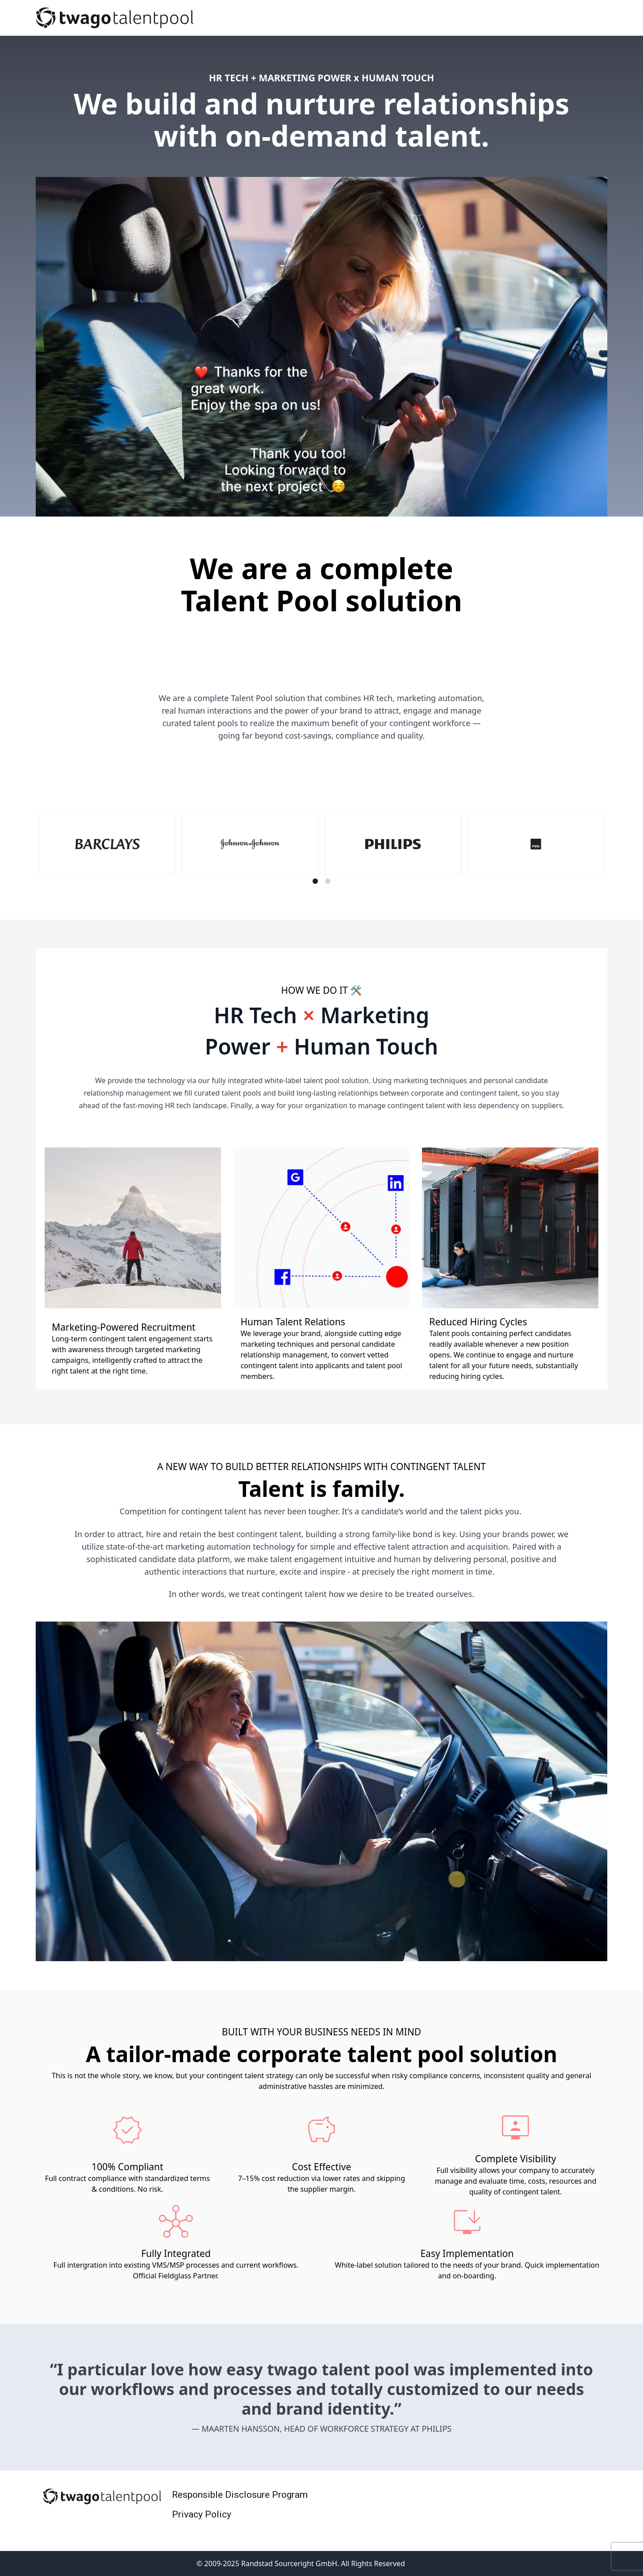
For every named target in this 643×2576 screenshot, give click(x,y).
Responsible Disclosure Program (240, 2494)
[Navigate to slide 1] (315, 881)
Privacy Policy (201, 2514)
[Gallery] (321, 848)
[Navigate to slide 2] (327, 881)
